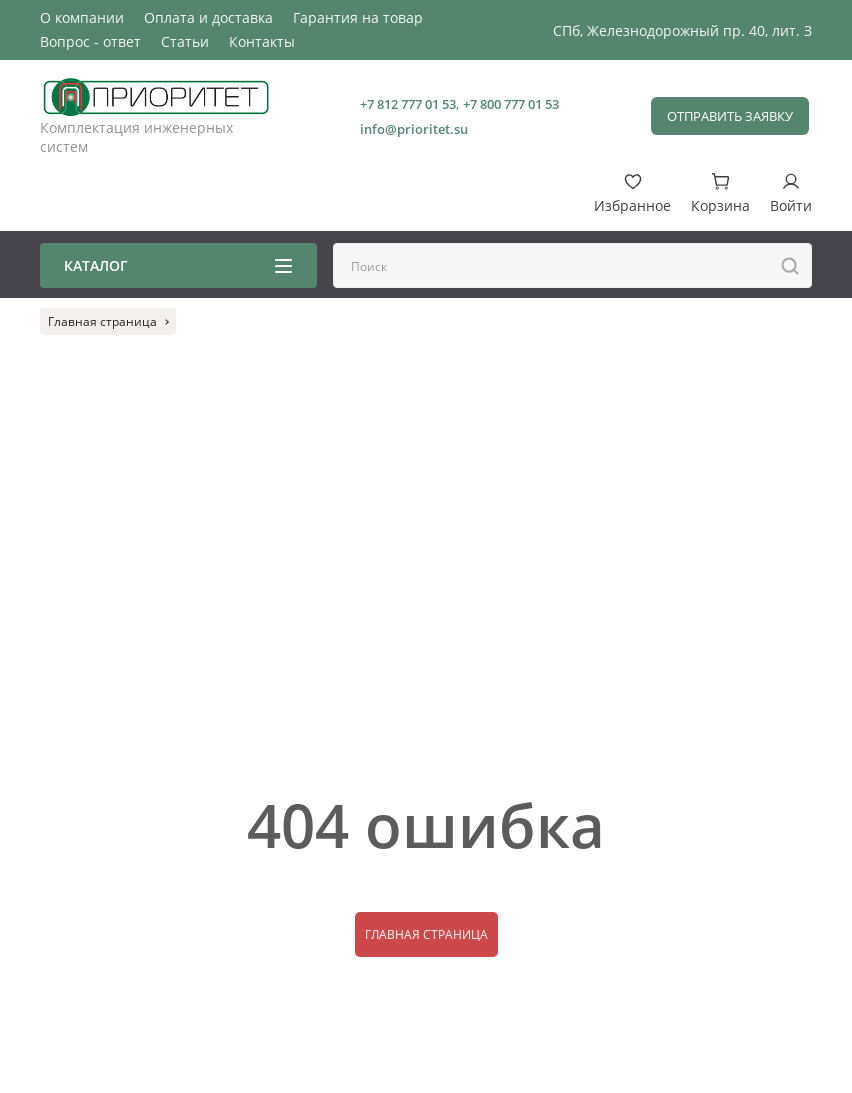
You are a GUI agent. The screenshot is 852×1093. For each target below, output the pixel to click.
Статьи (185, 41)
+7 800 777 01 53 (511, 104)
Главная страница (426, 934)
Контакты (262, 41)
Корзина (720, 193)
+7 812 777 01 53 (408, 104)
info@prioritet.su (414, 129)
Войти (791, 193)
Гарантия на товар (358, 17)
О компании (82, 17)
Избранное (632, 193)
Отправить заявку (730, 116)
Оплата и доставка (208, 17)
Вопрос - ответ (90, 41)
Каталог (178, 265)
